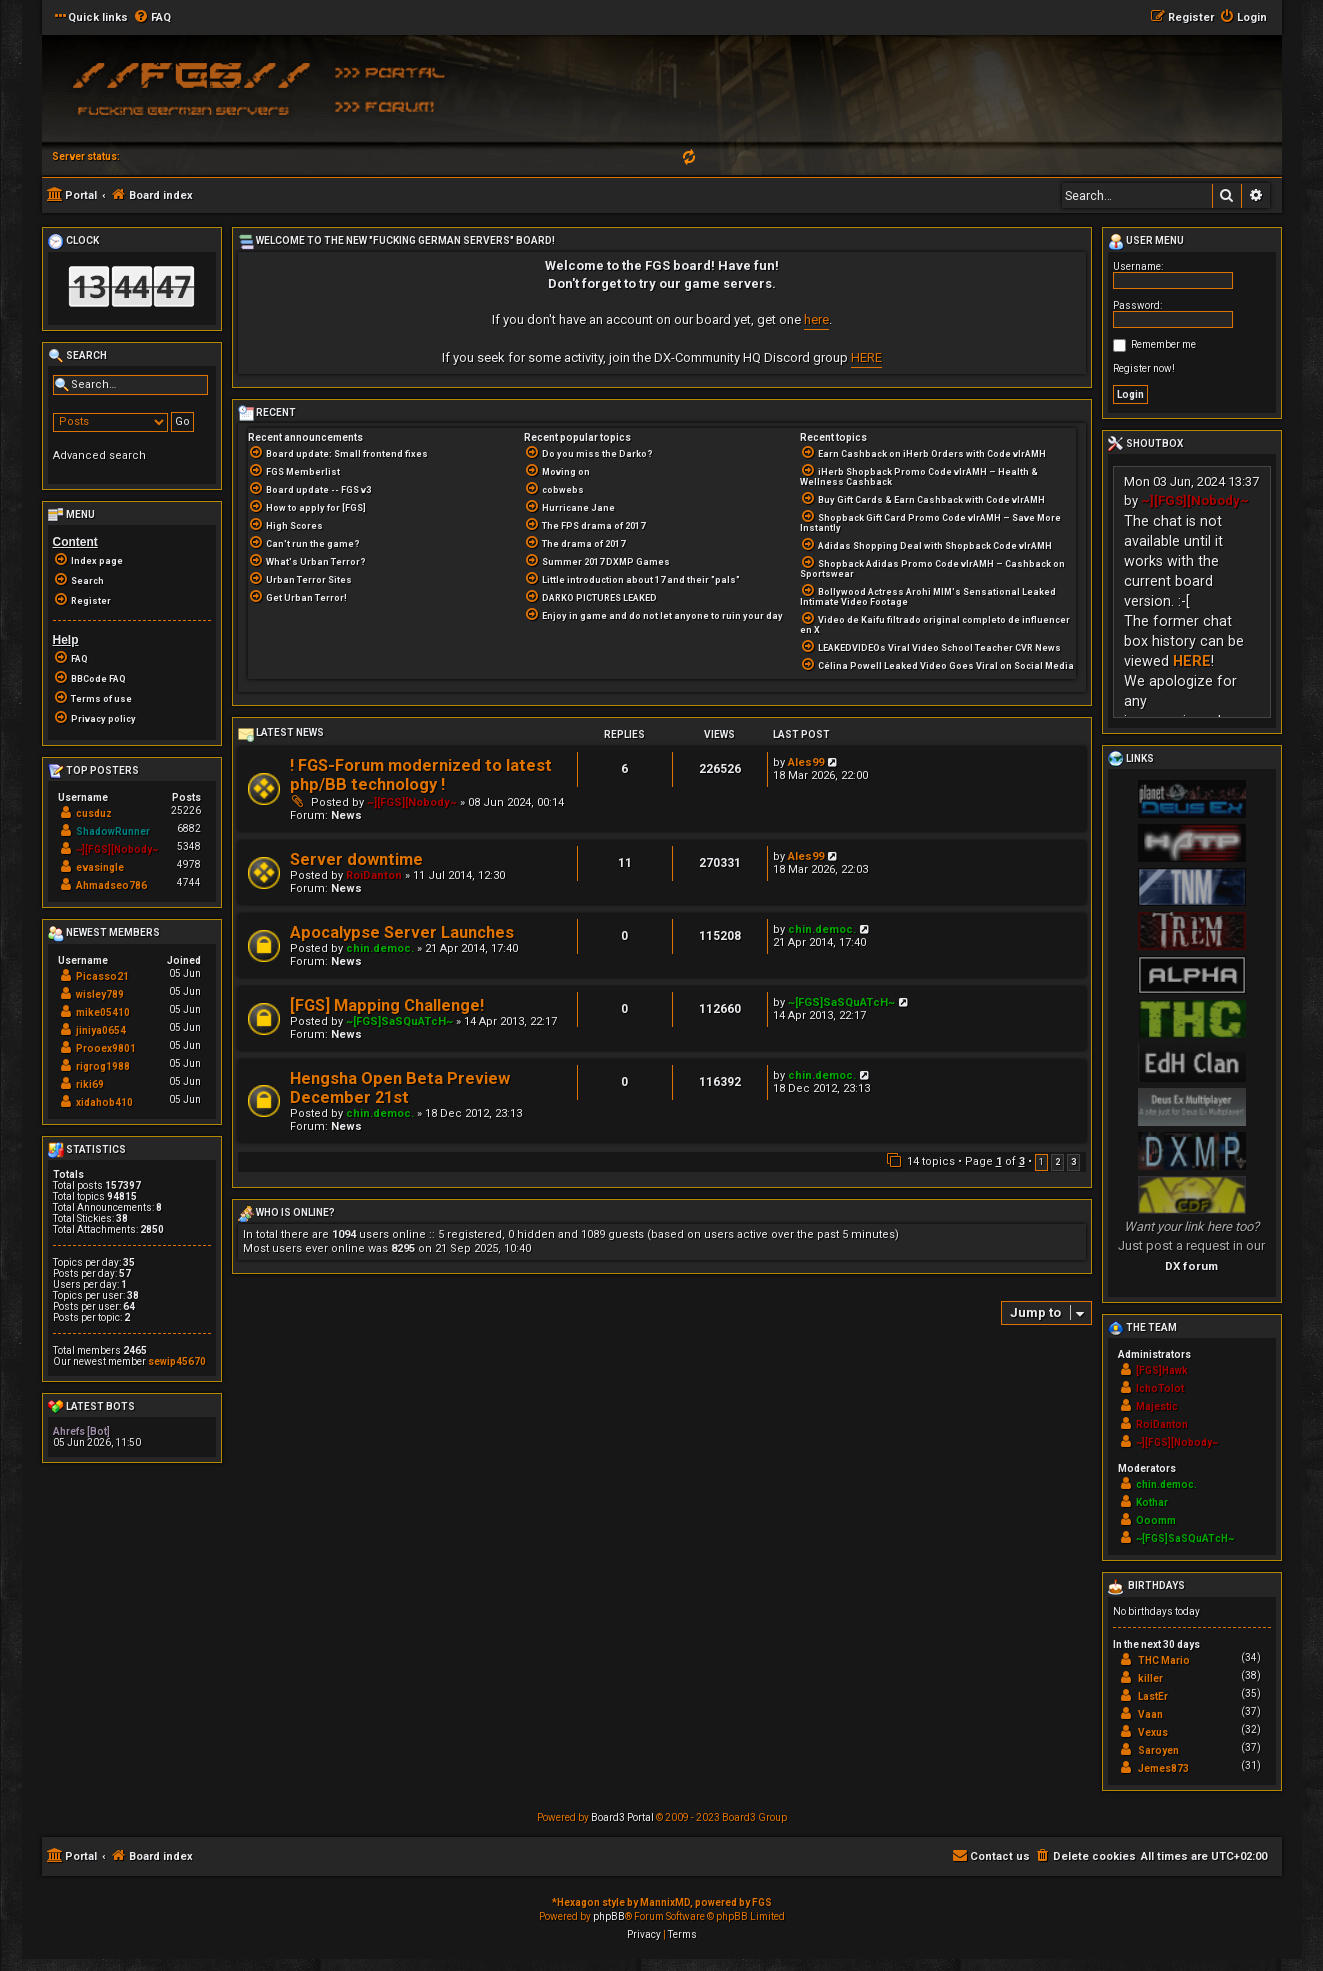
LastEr (1153, 1696)
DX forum (1191, 1266)
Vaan (1150, 1714)
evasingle (100, 867)
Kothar (1152, 1502)
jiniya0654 (101, 1030)
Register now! (1144, 368)
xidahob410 (104, 1102)
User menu (1146, 242)
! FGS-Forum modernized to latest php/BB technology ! (421, 775)
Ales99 (806, 762)
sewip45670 (177, 1361)
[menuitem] (152, 18)
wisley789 (100, 994)
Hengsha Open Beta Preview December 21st (400, 1088)
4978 (189, 864)
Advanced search (99, 455)
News (346, 815)
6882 (189, 828)
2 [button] (1057, 1162)
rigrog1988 (103, 1066)
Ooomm (1156, 1520)
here (816, 319)
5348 (189, 846)
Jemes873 (1163, 1768)
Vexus (1153, 1732)
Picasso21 (102, 976)
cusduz (94, 813)
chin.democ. (380, 948)
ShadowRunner (113, 831)
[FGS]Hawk (1162, 1370)
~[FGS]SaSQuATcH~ (399, 1021)
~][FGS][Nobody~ (412, 802)
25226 (186, 810)
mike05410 (103, 1012)
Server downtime (356, 859)
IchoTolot (1160, 1388)
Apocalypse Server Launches (402, 932)
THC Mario (1164, 1660)
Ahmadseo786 (111, 885)
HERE (866, 357)
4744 (189, 882)
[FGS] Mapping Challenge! (387, 1005)
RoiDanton (374, 875)
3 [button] (1073, 1162)
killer (1150, 1678)
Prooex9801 (106, 1048)
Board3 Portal (622, 1817)
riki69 (90, 1084)
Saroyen (1158, 1750)
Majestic (1157, 1406)
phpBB (609, 1916)
